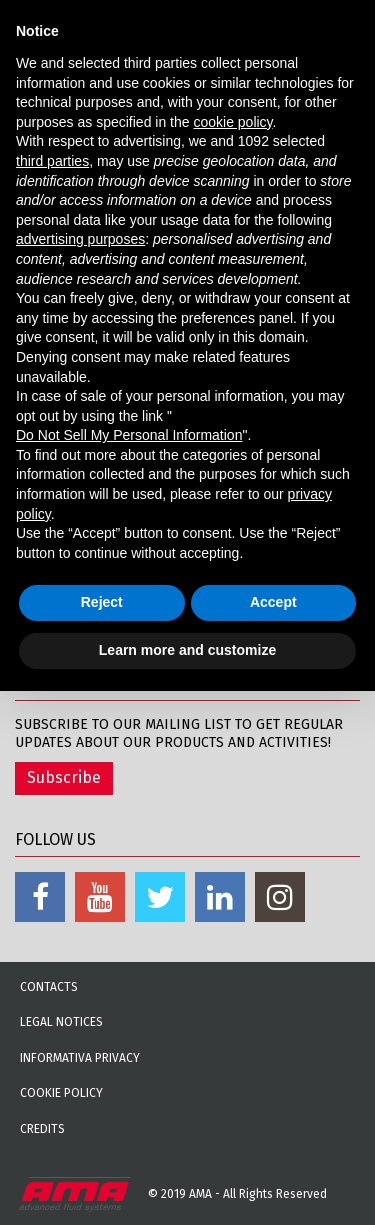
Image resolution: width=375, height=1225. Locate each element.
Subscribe (64, 777)
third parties (52, 161)
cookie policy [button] (232, 122)
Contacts (49, 987)
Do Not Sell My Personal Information (129, 435)
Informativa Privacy (80, 1058)
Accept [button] (273, 602)
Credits (42, 1129)
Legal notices (61, 1022)
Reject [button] (102, 602)
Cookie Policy (61, 1093)
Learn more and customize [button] (187, 650)
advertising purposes (80, 239)
